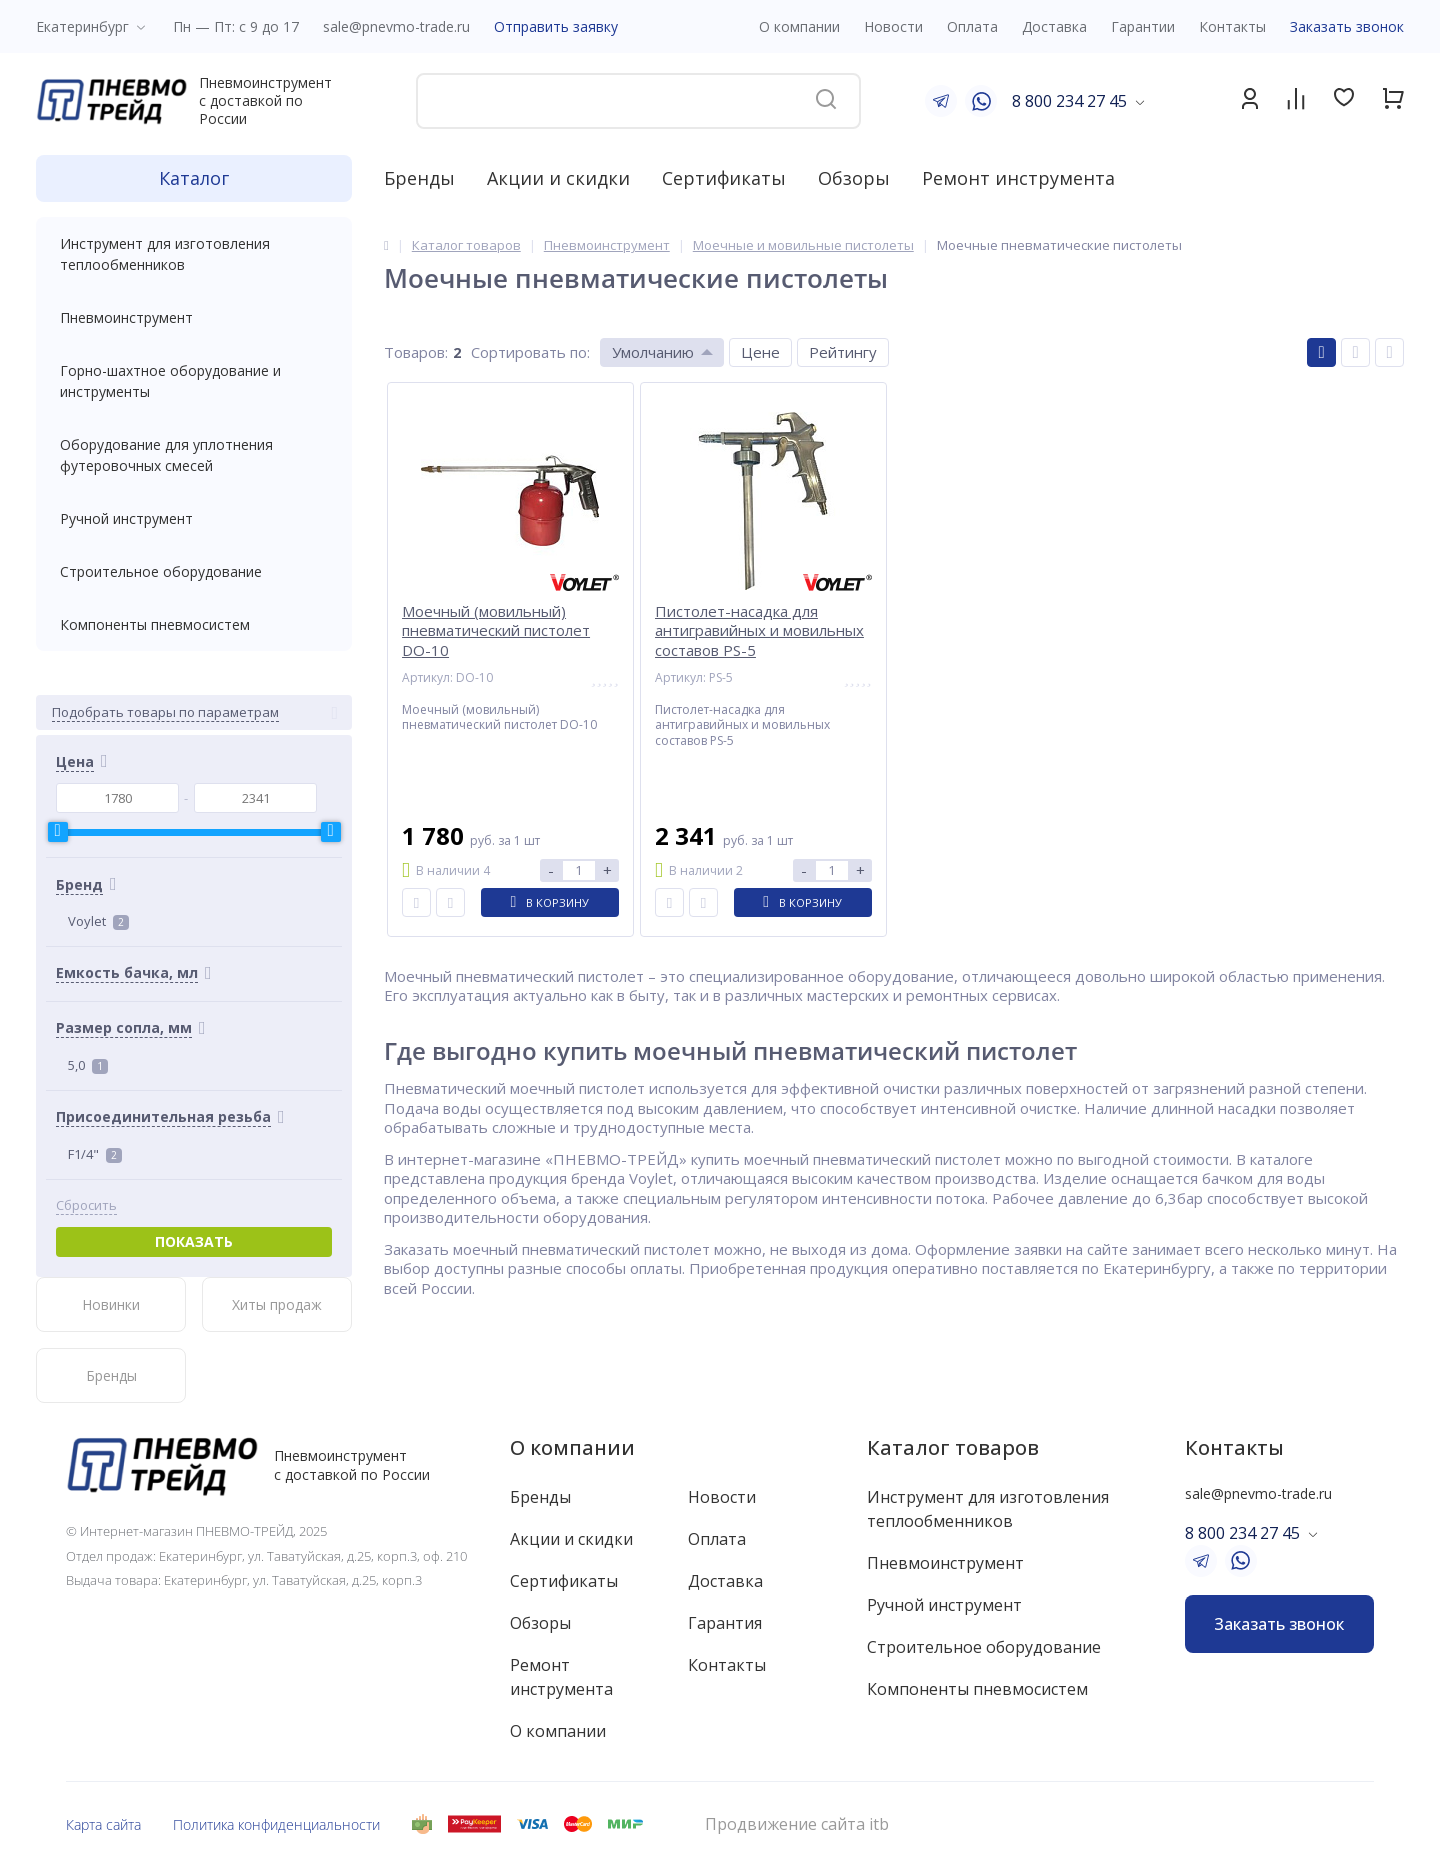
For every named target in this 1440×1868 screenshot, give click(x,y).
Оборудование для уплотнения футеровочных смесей (194, 455)
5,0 (88, 1065)
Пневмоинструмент (194, 317)
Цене (760, 352)
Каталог (194, 178)
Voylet (98, 921)
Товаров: (416, 352)
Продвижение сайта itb (797, 1824)
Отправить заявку (556, 26)
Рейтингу (843, 352)
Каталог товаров (953, 1447)
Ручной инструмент (194, 518)
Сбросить (86, 1205)
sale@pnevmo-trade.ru (396, 26)
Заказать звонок (1347, 26)
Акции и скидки (558, 178)
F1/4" (95, 1154)
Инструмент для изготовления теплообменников (194, 254)
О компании (572, 1447)
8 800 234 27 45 (1069, 101)
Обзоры (854, 178)
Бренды (419, 178)
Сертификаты (724, 178)
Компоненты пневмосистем (194, 624)
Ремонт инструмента (1018, 178)
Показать (194, 1241)
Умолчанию (653, 352)
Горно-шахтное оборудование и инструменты (194, 381)
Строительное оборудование (194, 571)
